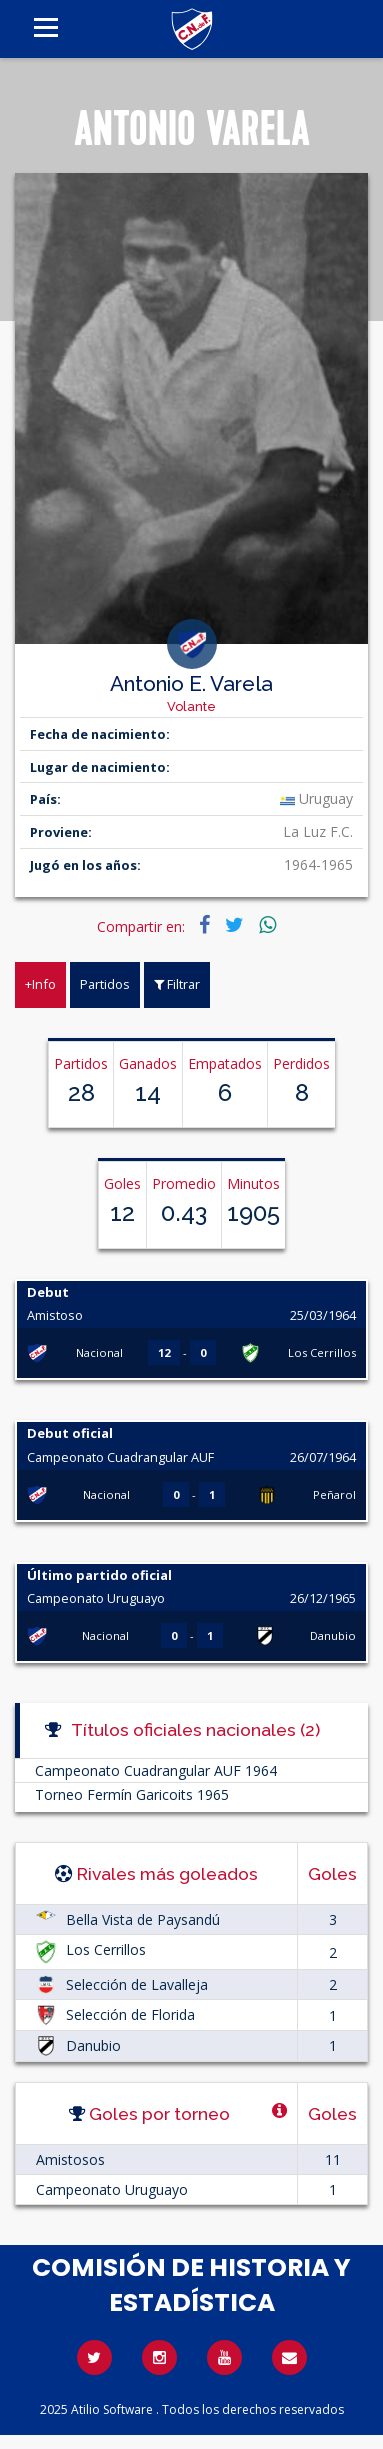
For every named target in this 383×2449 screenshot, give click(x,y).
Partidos (105, 984)
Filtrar (177, 984)
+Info (40, 984)
